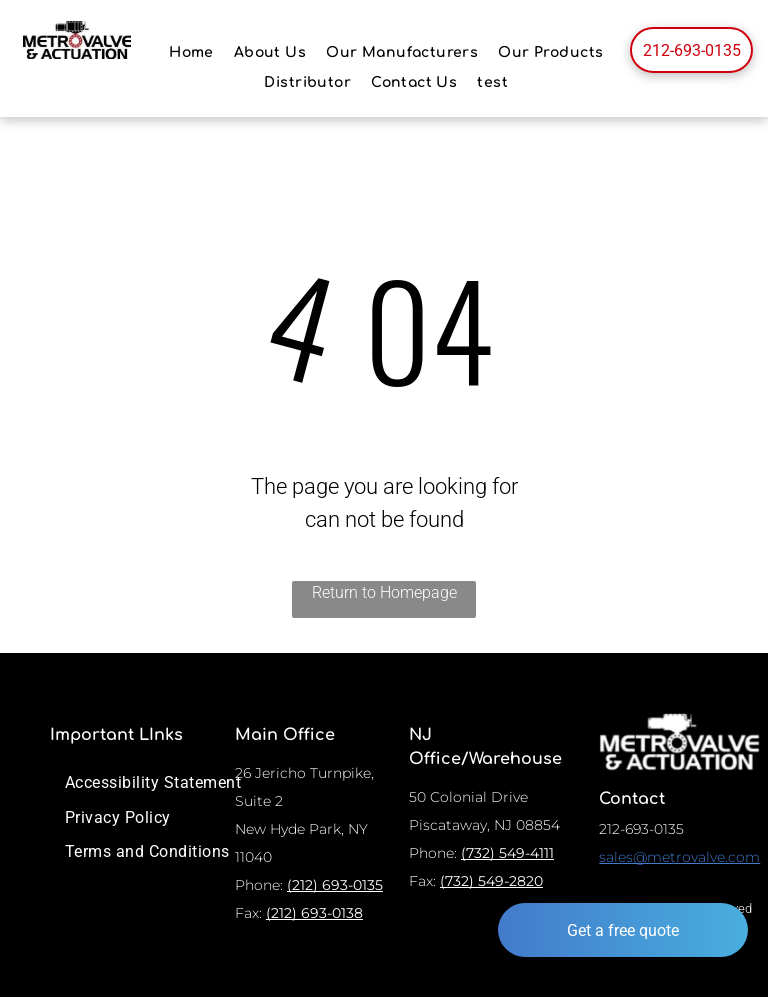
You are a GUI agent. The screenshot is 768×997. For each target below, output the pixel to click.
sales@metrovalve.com (679, 857)
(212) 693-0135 (335, 885)
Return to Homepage (384, 592)
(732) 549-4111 (507, 853)
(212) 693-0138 (314, 913)
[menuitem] (191, 52)
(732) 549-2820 (491, 881)
